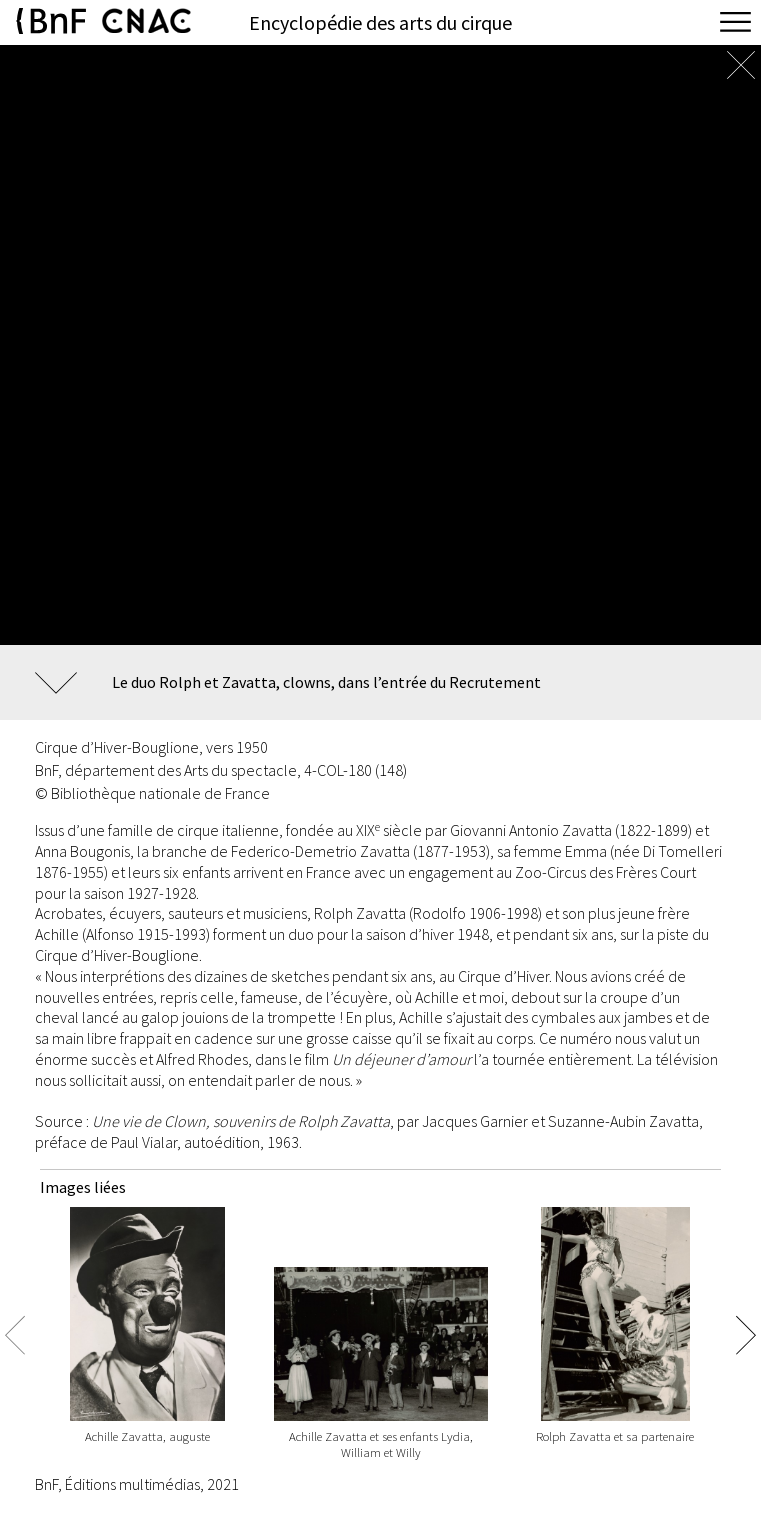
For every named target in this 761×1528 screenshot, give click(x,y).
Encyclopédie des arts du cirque (380, 22)
